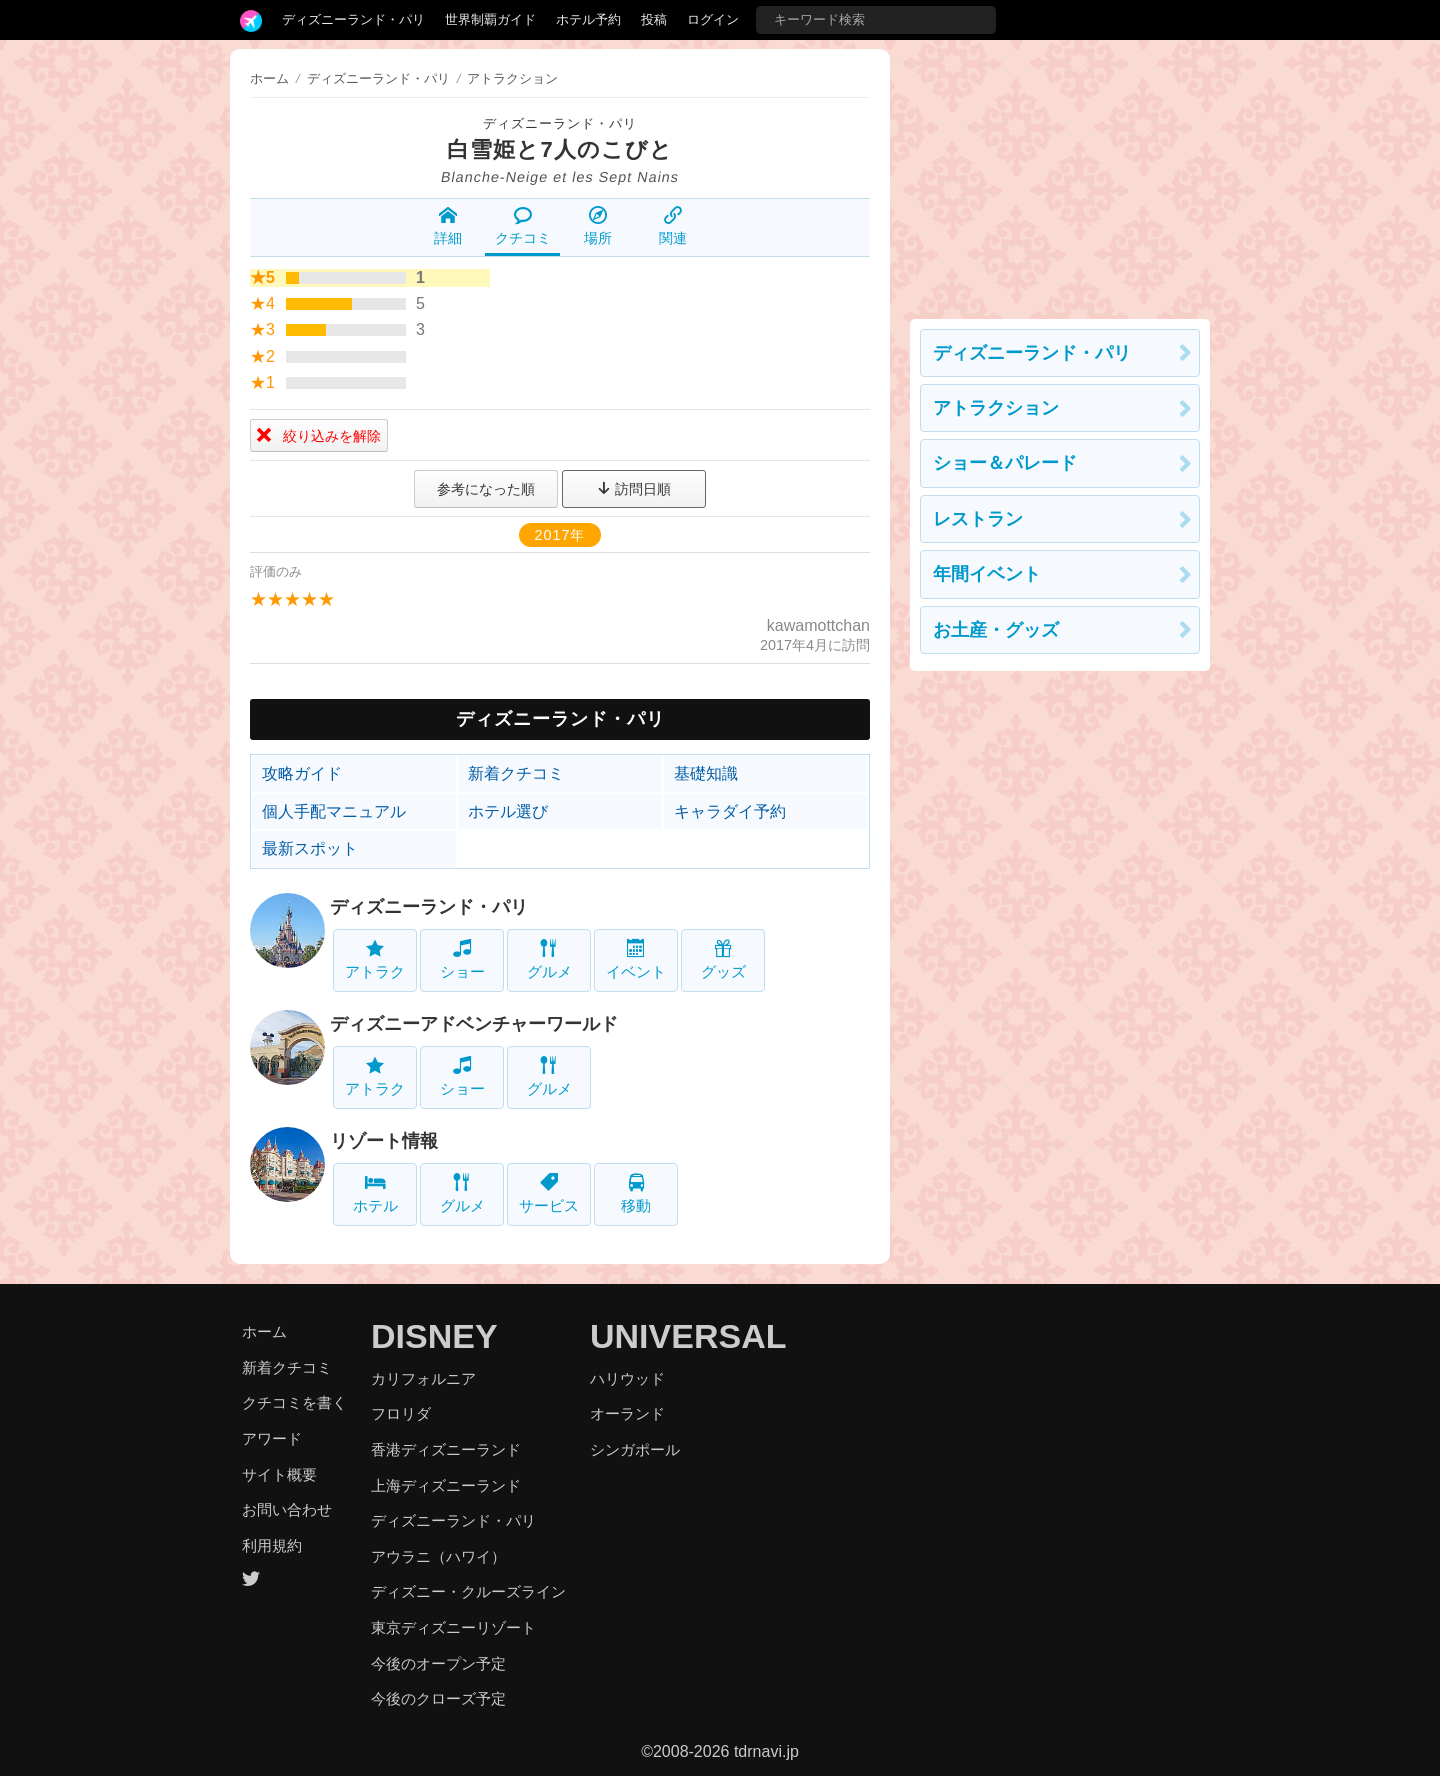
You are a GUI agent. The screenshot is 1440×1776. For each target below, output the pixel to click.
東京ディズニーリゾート (453, 1627)
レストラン (978, 519)
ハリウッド (627, 1378)
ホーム (269, 78)
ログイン (713, 19)
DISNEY (434, 1336)
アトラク (375, 959)
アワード (272, 1438)
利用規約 (272, 1545)
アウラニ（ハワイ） (438, 1556)
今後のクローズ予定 (438, 1698)
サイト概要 (279, 1474)
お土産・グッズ (996, 630)
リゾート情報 (384, 1141)
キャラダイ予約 (730, 811)
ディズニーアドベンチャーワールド (474, 1024)
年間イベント (987, 574)
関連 (673, 226)
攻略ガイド (302, 773)
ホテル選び (508, 811)
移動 (636, 1193)
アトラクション (996, 408)
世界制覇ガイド (490, 19)
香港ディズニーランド (446, 1449)
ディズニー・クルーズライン (468, 1591)
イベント (636, 959)
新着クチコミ (516, 773)
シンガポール (635, 1449)
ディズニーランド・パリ (353, 19)
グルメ (549, 959)
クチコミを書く (294, 1402)
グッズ (723, 959)
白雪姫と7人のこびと (559, 149)
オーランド (627, 1413)
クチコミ (523, 226)
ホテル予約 (588, 19)
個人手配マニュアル (334, 811)
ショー (462, 959)
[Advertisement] (1060, 174)
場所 (598, 226)
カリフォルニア (423, 1378)
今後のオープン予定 (438, 1663)
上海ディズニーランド (446, 1485)
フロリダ (401, 1413)
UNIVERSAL (688, 1336)
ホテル (375, 1193)
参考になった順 (486, 489)
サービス (549, 1193)
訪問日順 (634, 489)
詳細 (448, 226)
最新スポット (310, 848)
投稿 (654, 19)
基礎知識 (706, 773)
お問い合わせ (287, 1509)
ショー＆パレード (1005, 463)
